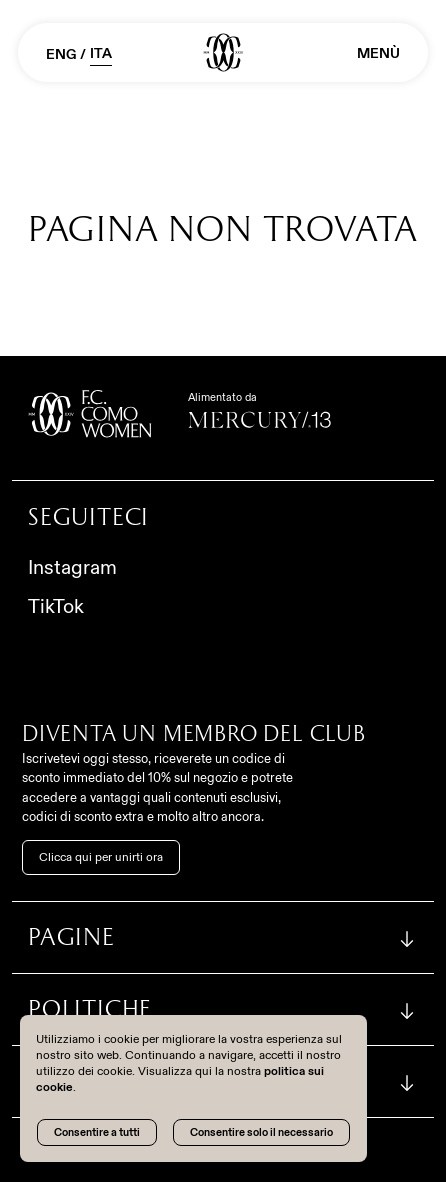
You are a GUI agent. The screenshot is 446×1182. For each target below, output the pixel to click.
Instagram (72, 567)
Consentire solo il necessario (261, 1132)
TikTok (56, 606)
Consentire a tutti (97, 1132)
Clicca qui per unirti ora (101, 857)
